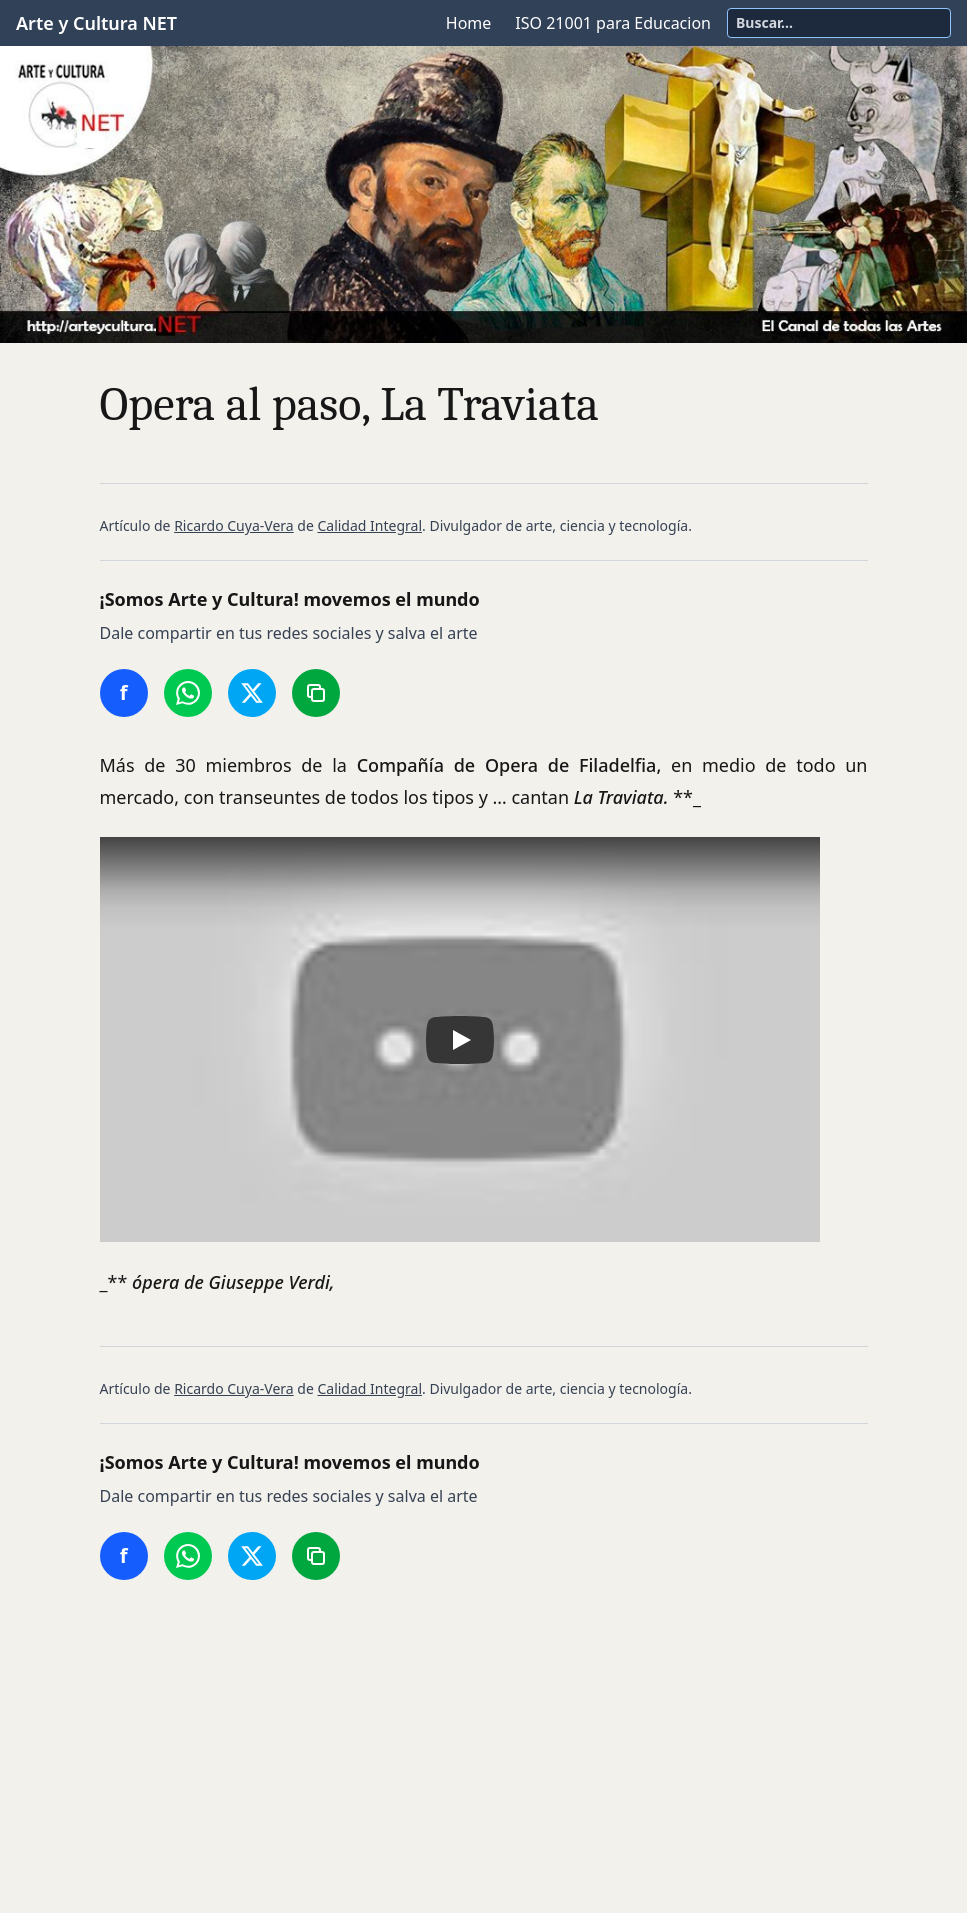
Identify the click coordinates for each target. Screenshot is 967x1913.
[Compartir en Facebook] (124, 693)
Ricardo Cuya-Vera (234, 525)
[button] (460, 1039)
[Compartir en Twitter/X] (252, 693)
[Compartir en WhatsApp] (188, 693)
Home (469, 23)
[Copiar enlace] (316, 693)
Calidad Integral (369, 525)
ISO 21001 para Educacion (613, 23)
